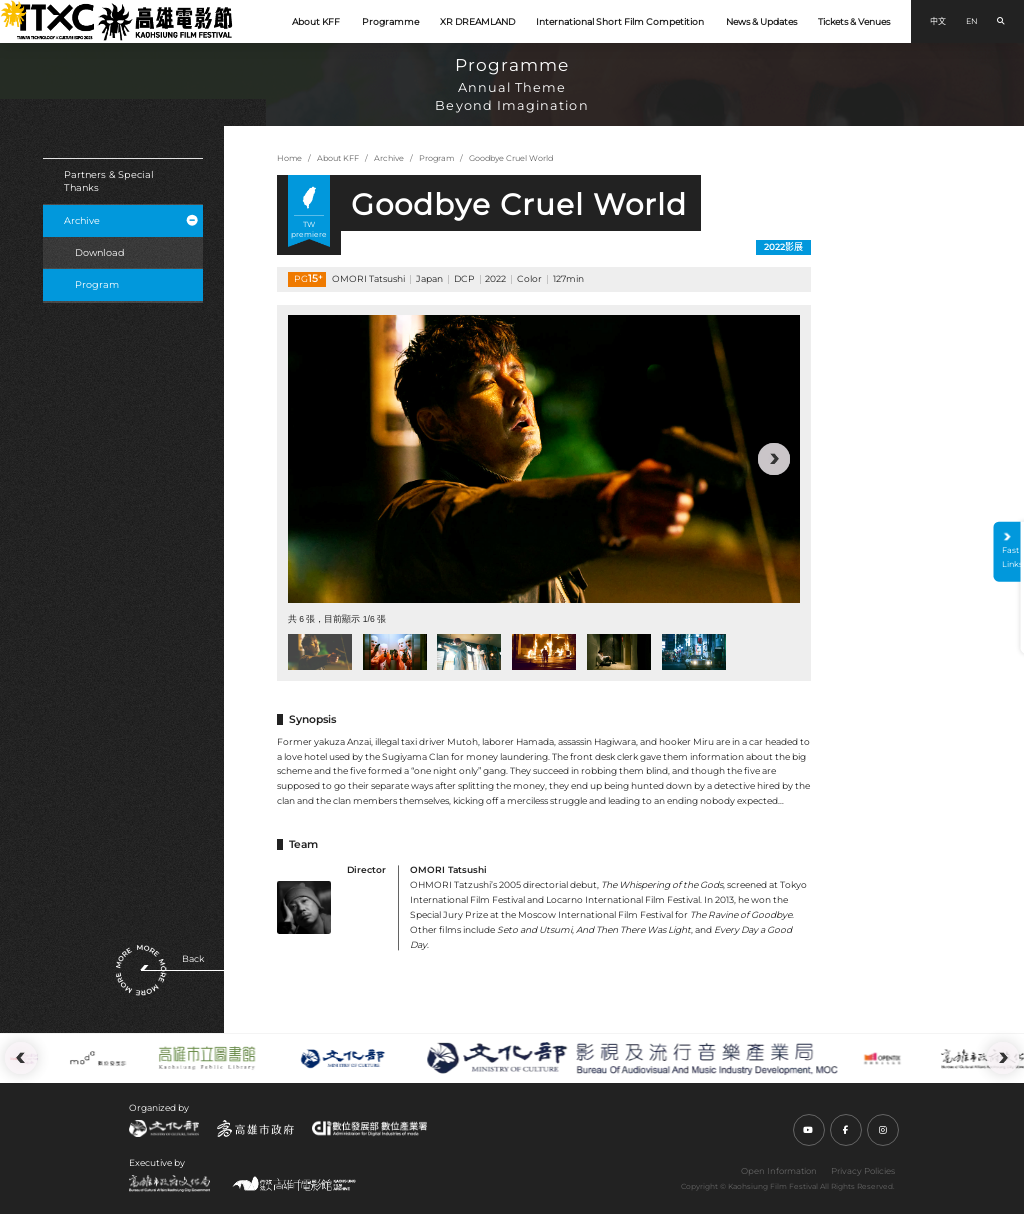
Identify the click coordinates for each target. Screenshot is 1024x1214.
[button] (774, 459)
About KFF (316, 21)
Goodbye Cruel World (511, 158)
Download (100, 252)
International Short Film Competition (620, 21)
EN (972, 21)
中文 (938, 21)
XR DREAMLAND (477, 21)
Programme (390, 21)
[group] (544, 459)
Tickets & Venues (854, 21)
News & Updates (761, 21)
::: (6, 8)
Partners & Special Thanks (109, 181)
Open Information (779, 1171)
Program (97, 284)
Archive (130, 220)
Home (289, 158)
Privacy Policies (863, 1171)
